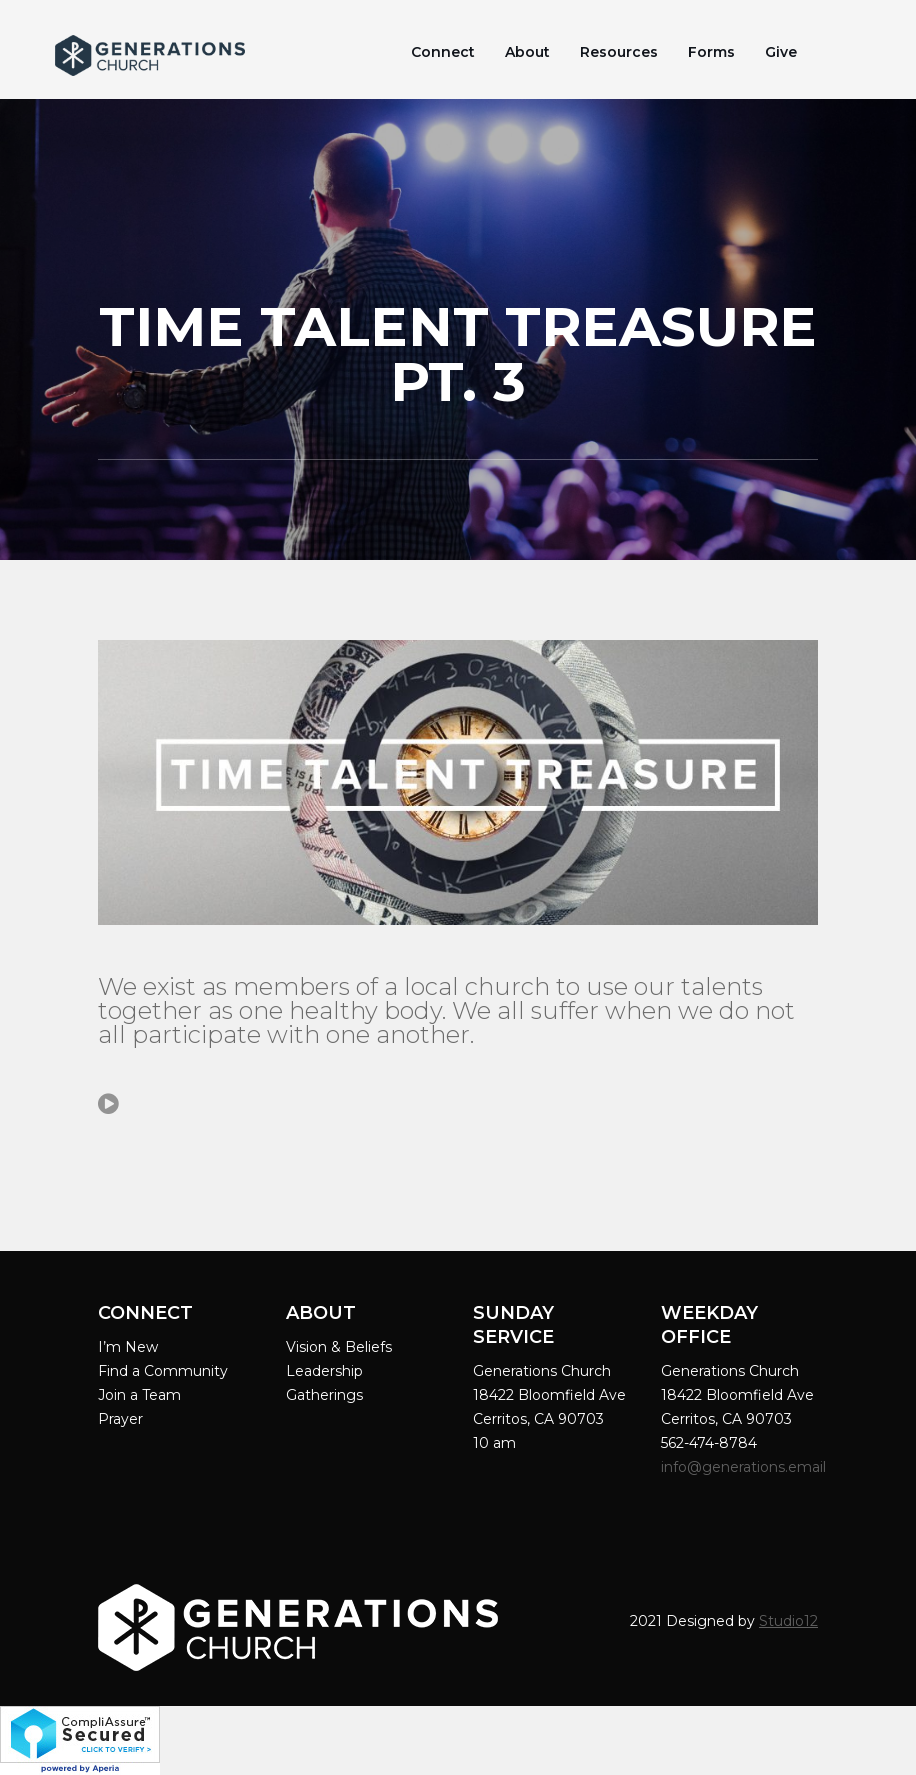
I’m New (128, 1347)
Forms (711, 52)
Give (781, 52)
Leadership (324, 1371)
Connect (443, 52)
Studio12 (788, 1621)
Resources (619, 52)
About (527, 52)
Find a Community (163, 1371)
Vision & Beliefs (339, 1347)
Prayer (120, 1419)
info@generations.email (745, 1467)
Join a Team (139, 1395)
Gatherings (324, 1395)
